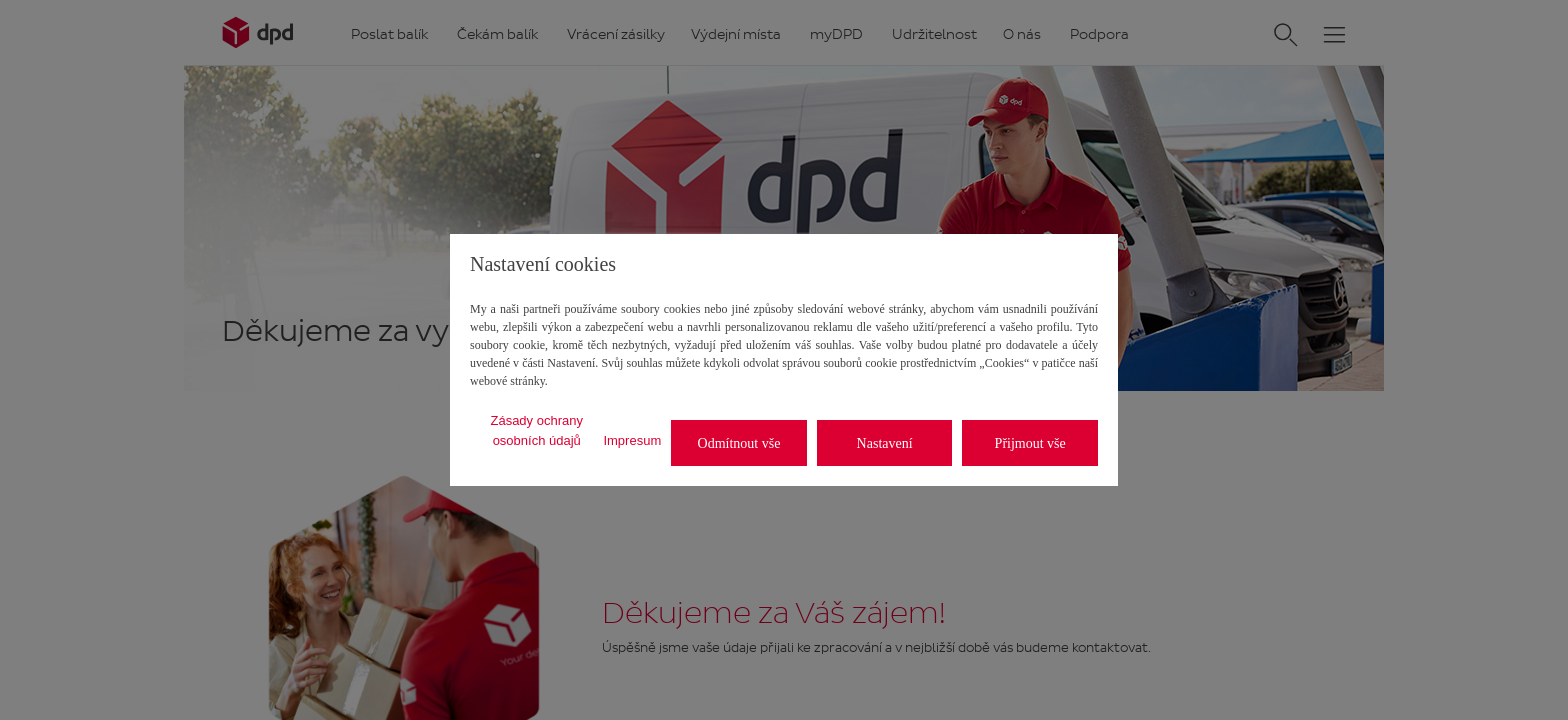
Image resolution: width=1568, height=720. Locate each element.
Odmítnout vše (739, 443)
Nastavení (885, 443)
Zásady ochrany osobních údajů (536, 430)
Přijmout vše (1030, 443)
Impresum (632, 440)
